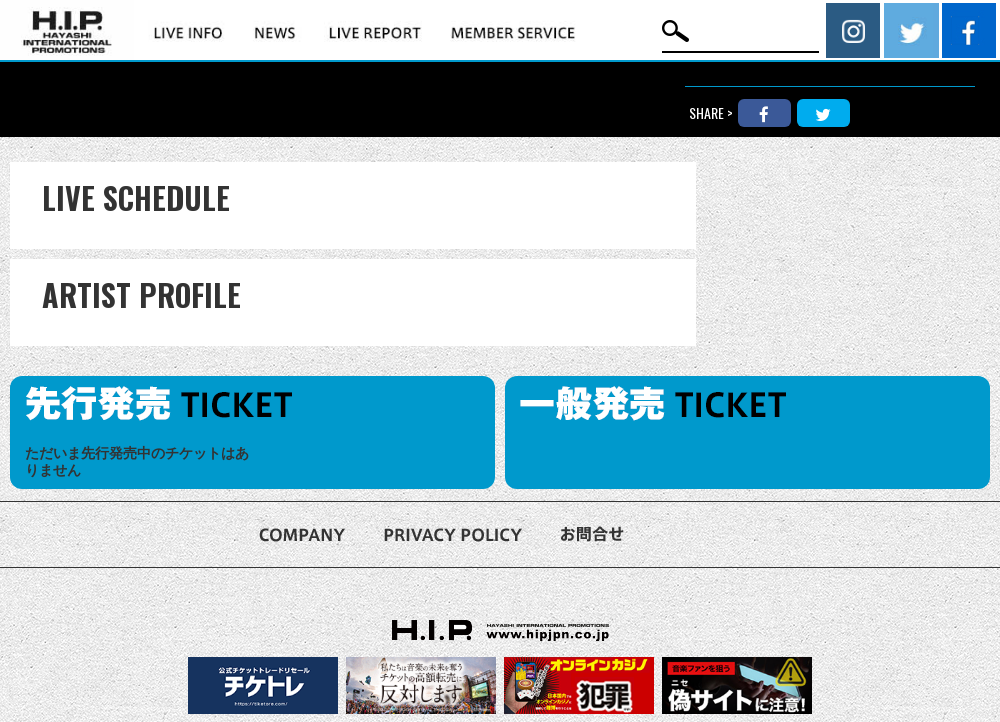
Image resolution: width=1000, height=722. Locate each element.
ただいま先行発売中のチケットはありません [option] (137, 461)
